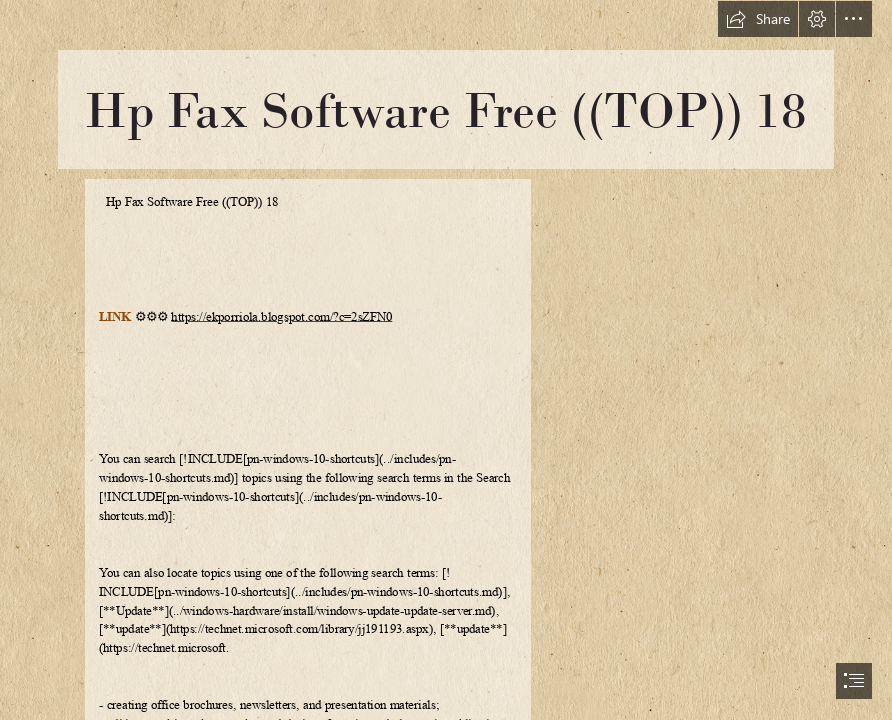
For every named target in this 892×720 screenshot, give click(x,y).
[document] (446, 360)
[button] (758, 19)
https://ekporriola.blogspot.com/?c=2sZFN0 (281, 317)
